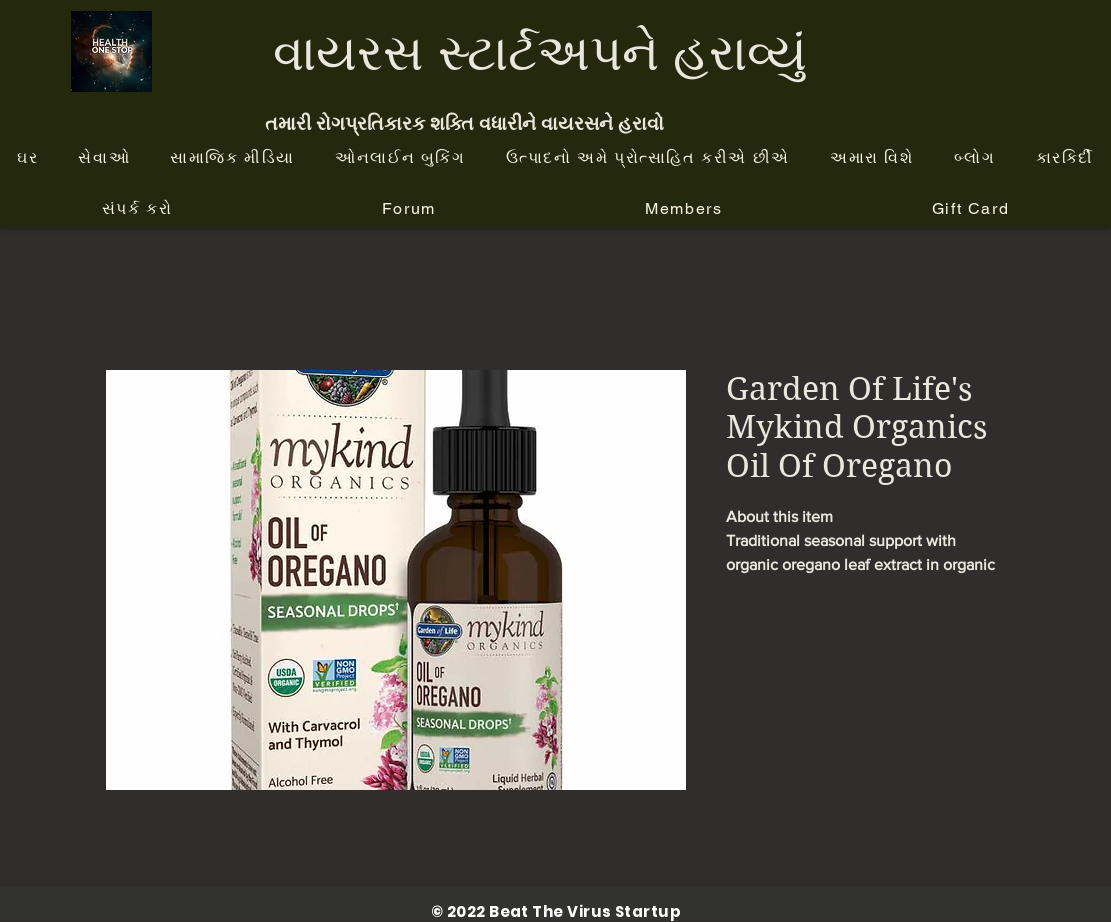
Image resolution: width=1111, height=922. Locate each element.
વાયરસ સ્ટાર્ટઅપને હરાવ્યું (540, 51)
